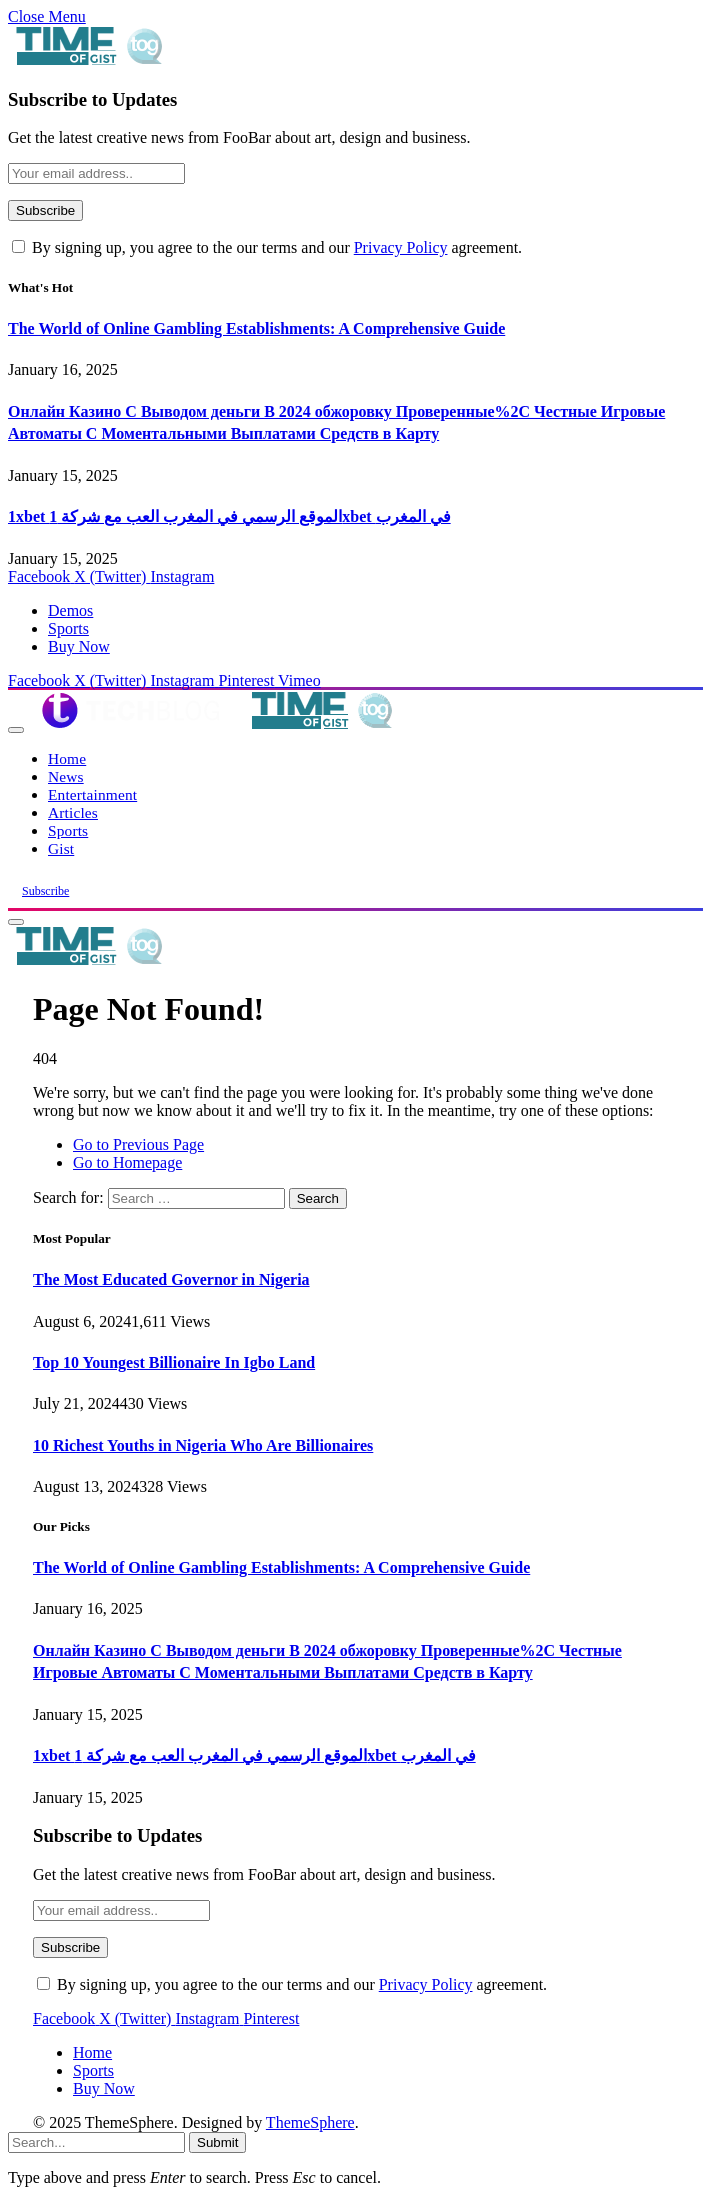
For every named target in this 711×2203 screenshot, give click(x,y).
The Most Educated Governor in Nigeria (171, 1279)
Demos (70, 610)
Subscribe (45, 891)
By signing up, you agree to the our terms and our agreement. (267, 247)
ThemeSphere (310, 2122)
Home (67, 758)
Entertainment (92, 794)
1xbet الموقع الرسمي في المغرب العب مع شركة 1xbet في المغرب (229, 516)
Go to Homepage (127, 1162)
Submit (217, 2142)
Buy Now (79, 646)
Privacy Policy (401, 247)
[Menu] (16, 730)
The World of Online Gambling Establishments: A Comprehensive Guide (256, 328)
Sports (68, 628)
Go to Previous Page (138, 1144)
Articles (73, 812)
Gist (61, 848)
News (66, 776)
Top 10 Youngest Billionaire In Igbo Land (174, 1362)
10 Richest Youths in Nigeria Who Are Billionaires (203, 1445)
